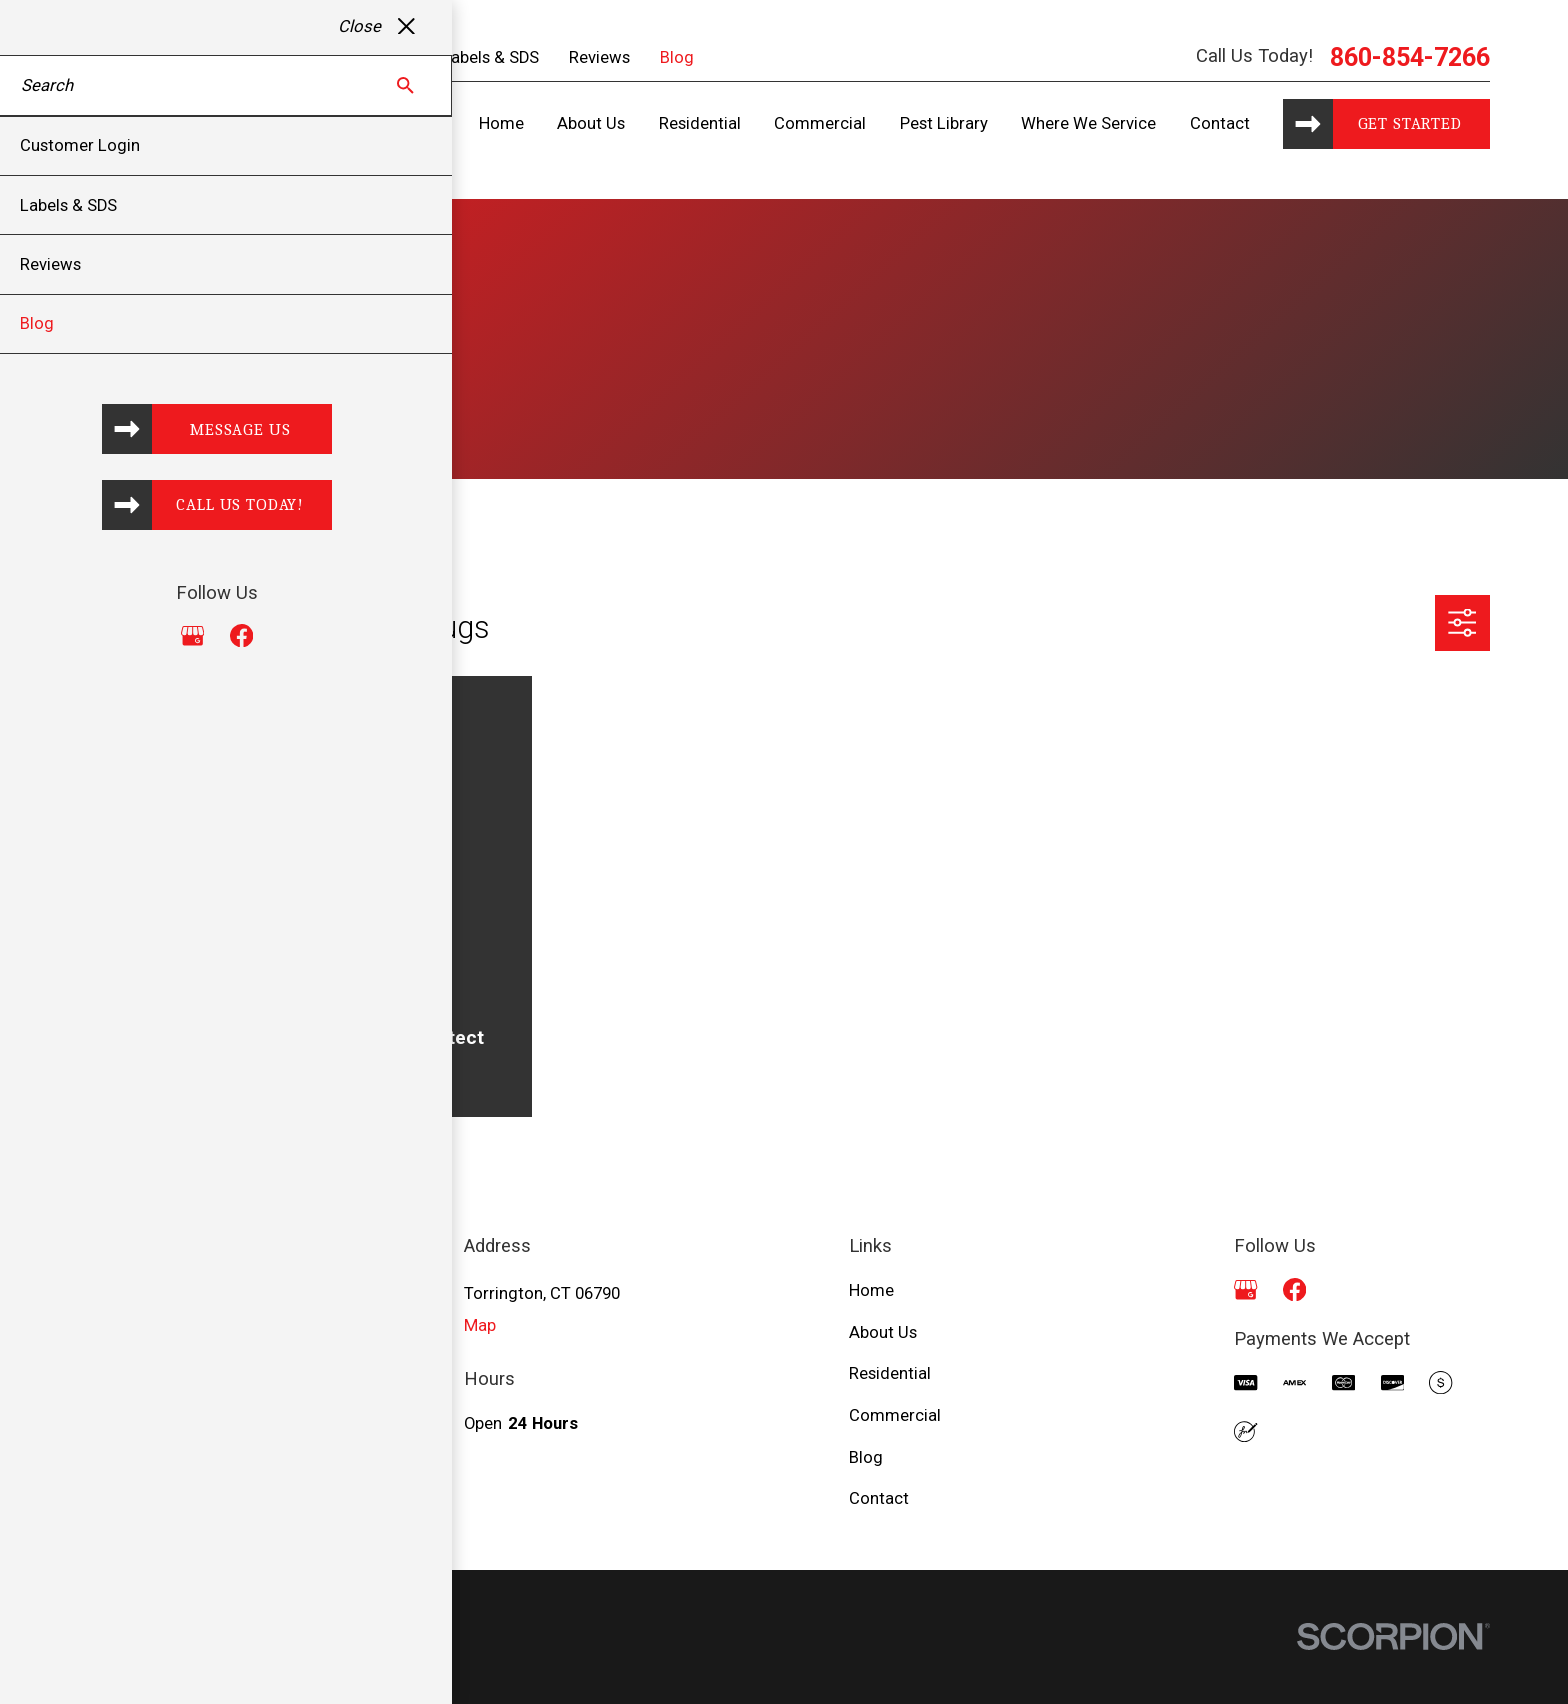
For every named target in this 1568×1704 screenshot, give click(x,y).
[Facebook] (1294, 1289)
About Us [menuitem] (591, 123)
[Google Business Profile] (1245, 1289)
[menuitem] (106, 1663)
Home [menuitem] (501, 123)
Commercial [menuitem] (820, 123)
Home (871, 1290)
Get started (1410, 123)
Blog (677, 57)
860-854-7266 (1410, 57)
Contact (879, 1498)
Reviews (599, 57)
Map (480, 1325)
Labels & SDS (490, 57)
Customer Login (352, 57)
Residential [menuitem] (700, 123)
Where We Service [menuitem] (1088, 123)
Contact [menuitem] (1220, 123)
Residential (890, 1373)
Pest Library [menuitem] (944, 123)
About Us (883, 1332)
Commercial (895, 1415)
